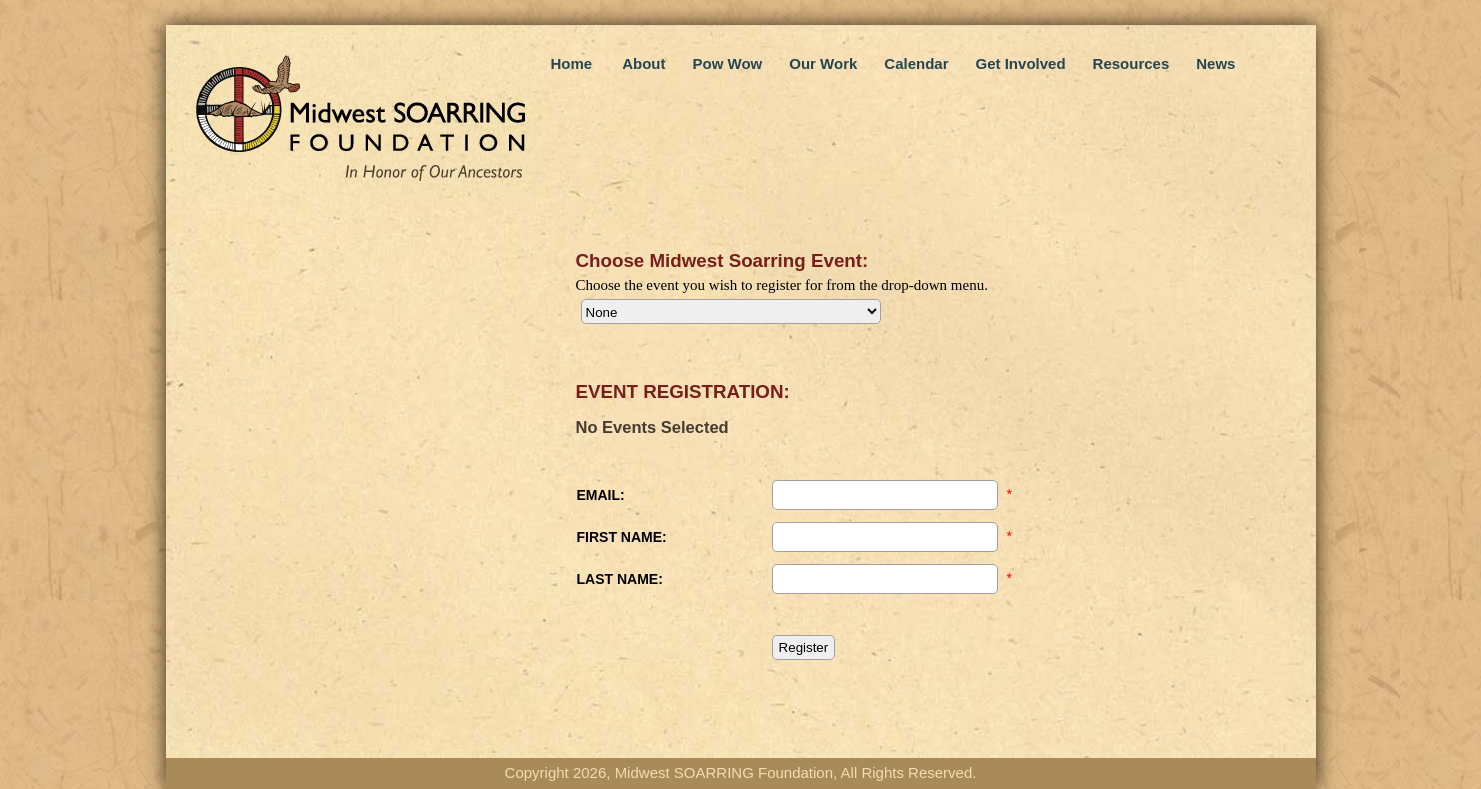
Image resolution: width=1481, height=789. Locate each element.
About (643, 63)
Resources (1131, 63)
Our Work (823, 63)
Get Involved (1021, 63)
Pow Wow (728, 63)
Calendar (916, 63)
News (1215, 63)
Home (572, 63)
